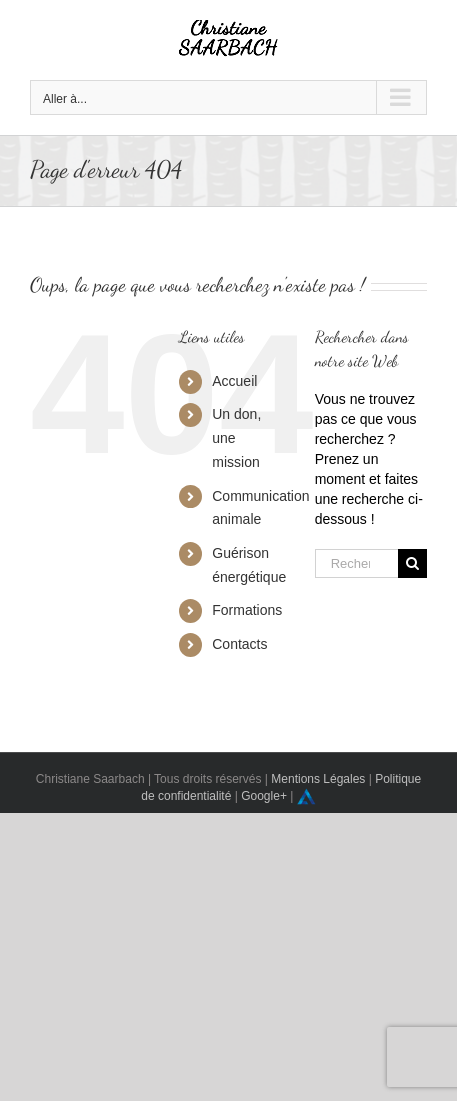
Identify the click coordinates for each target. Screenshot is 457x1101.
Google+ (264, 796)
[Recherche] (412, 563)
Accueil (234, 381)
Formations (247, 610)
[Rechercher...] (356, 563)
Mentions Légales (318, 779)
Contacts (239, 644)
